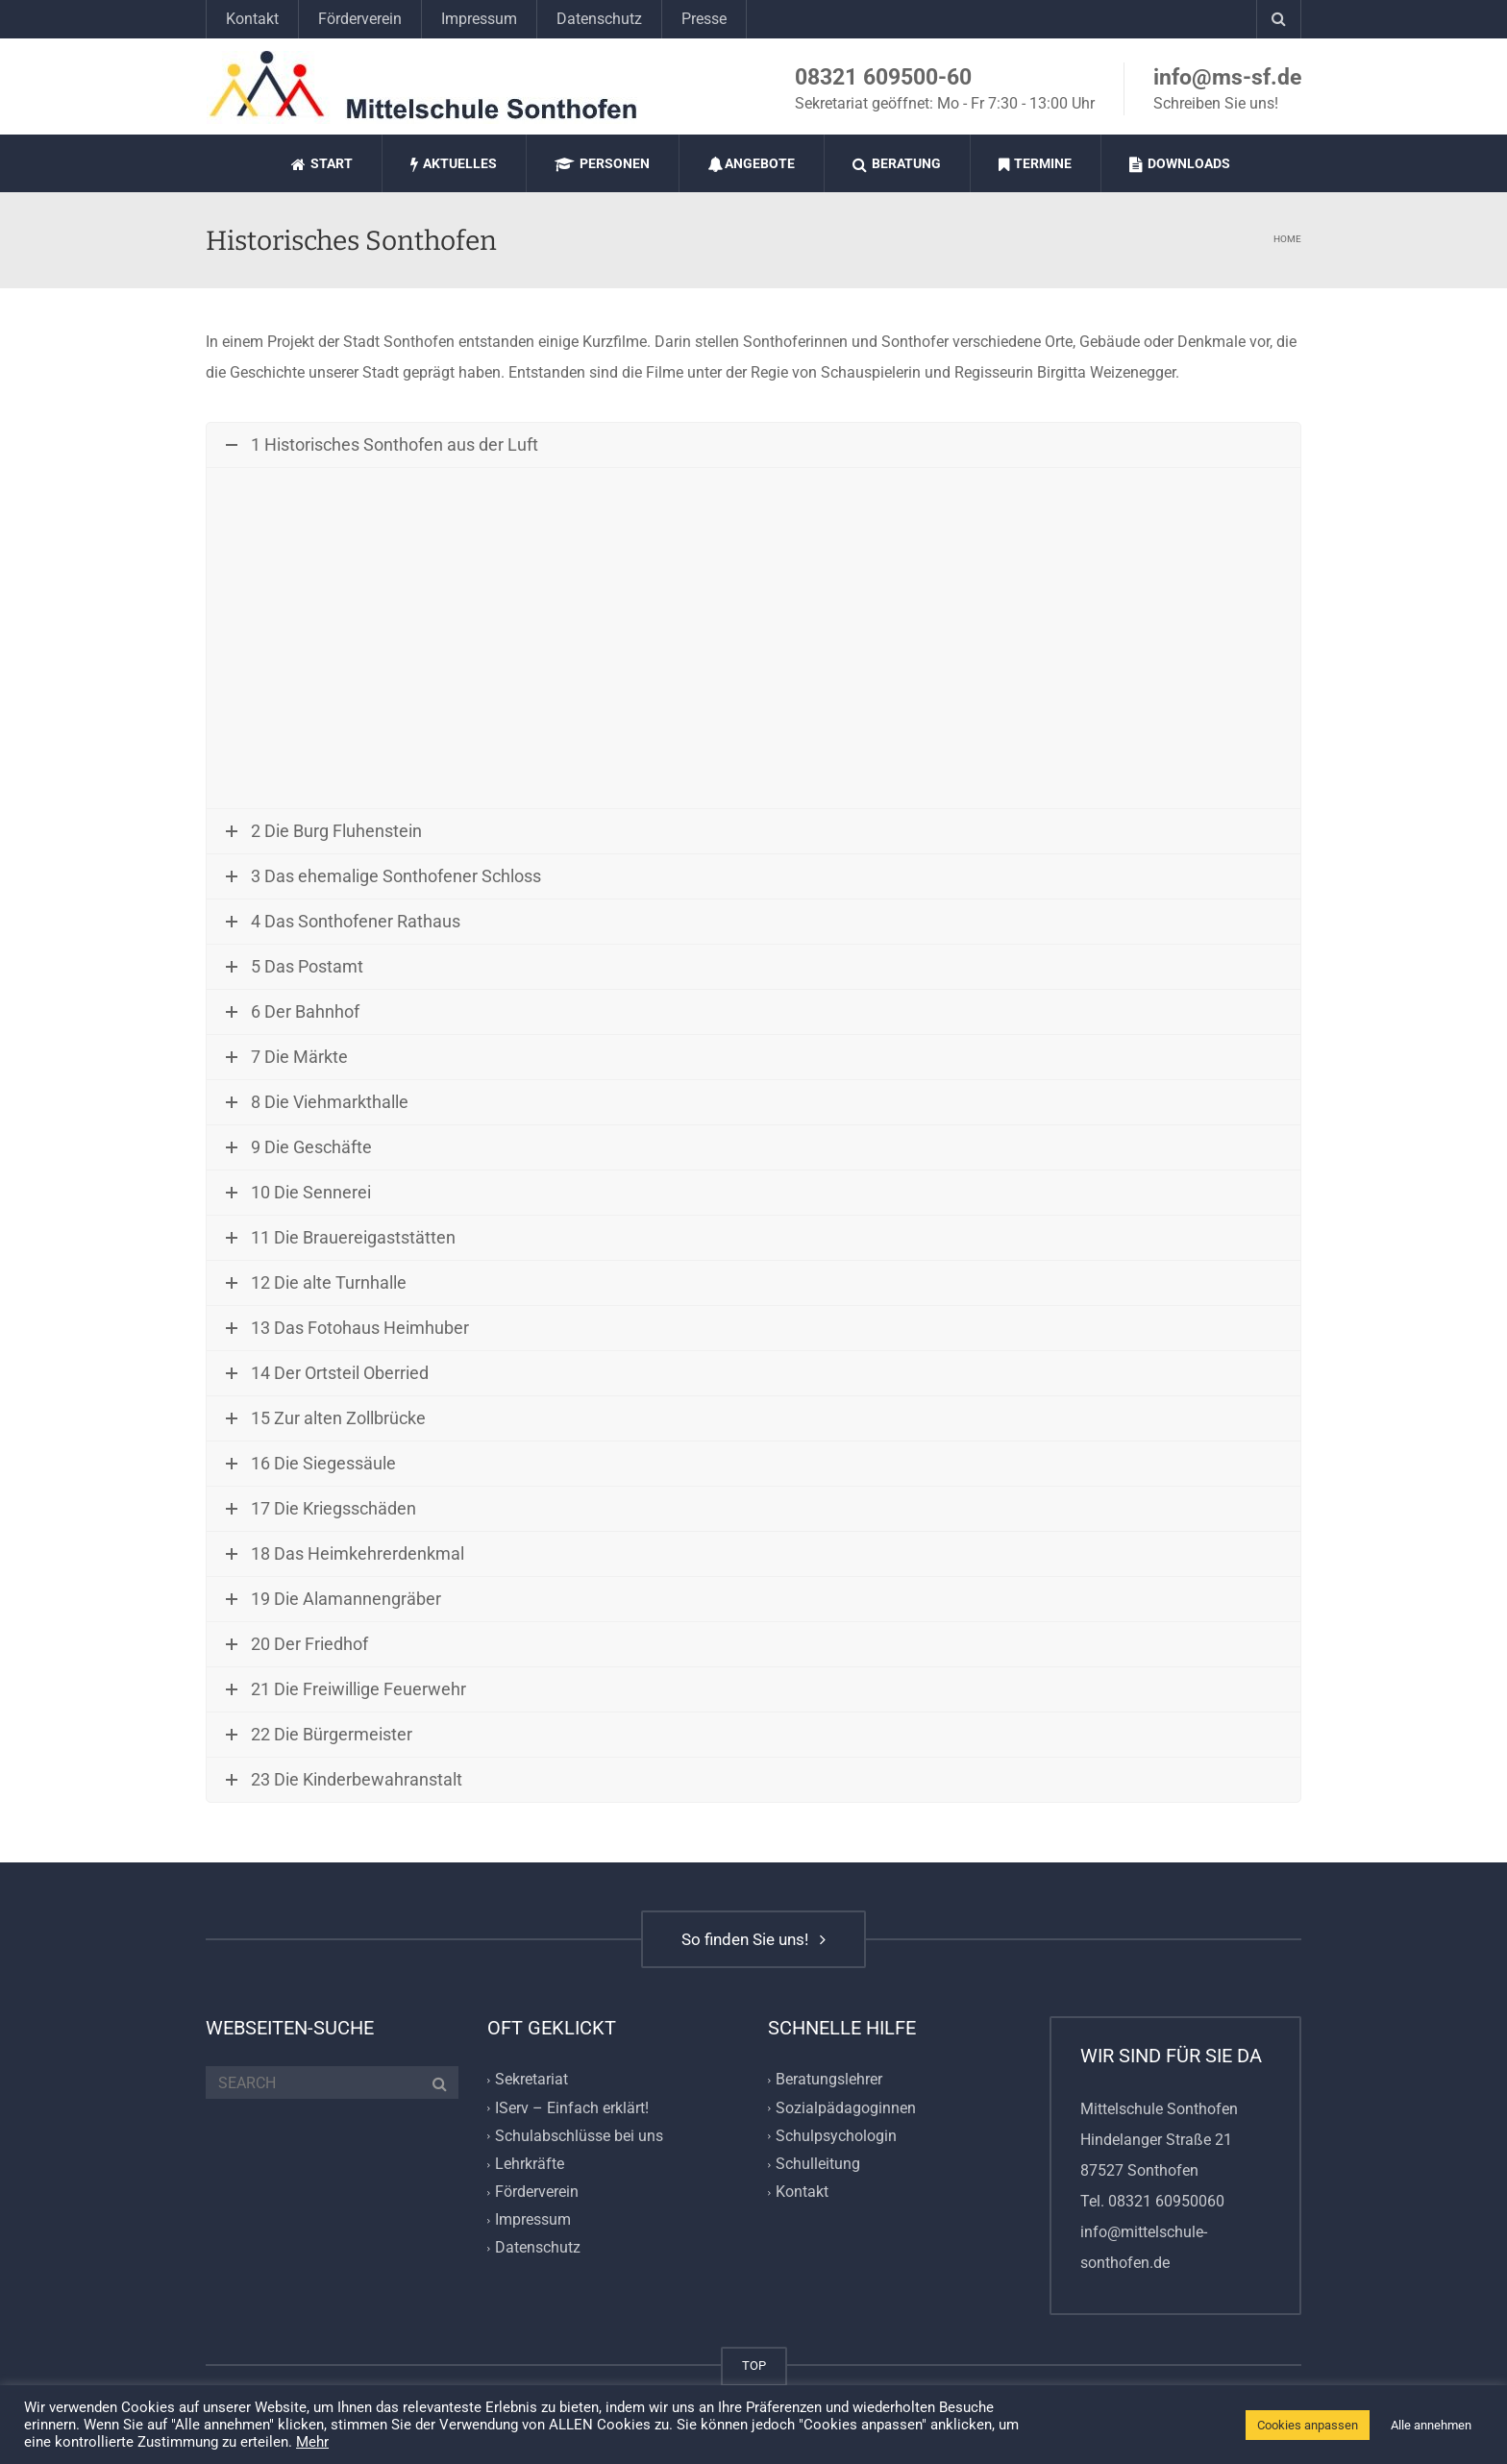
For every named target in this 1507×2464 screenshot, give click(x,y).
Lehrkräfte (529, 2164)
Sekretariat (531, 2080)
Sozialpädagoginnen (846, 2108)
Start (322, 164)
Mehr (312, 2442)
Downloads (1179, 164)
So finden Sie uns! (753, 1939)
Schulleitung (818, 2164)
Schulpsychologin (836, 2136)
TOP (754, 2365)
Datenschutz (599, 19)
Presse (704, 19)
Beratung (896, 164)
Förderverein (360, 19)
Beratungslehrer (829, 2080)
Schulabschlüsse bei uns (579, 2136)
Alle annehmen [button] (1431, 2425)
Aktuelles (453, 164)
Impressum (479, 19)
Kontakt (252, 19)
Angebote (751, 164)
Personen (602, 164)
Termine (1035, 164)
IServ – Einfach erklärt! (572, 2108)
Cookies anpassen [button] (1307, 2425)
